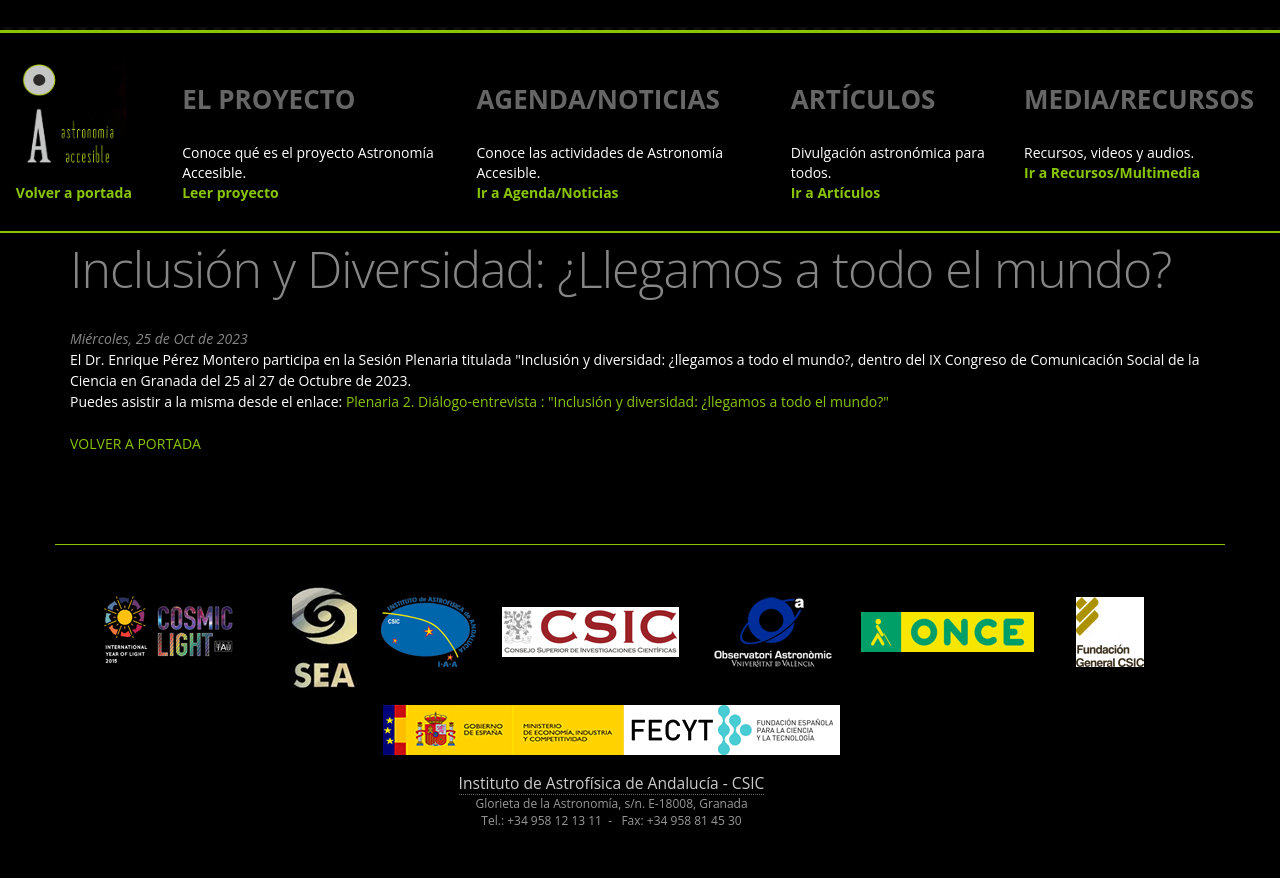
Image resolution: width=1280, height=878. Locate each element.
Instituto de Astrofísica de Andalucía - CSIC (612, 783)
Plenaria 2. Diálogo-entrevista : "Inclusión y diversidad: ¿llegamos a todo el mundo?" (617, 401)
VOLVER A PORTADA (135, 443)
